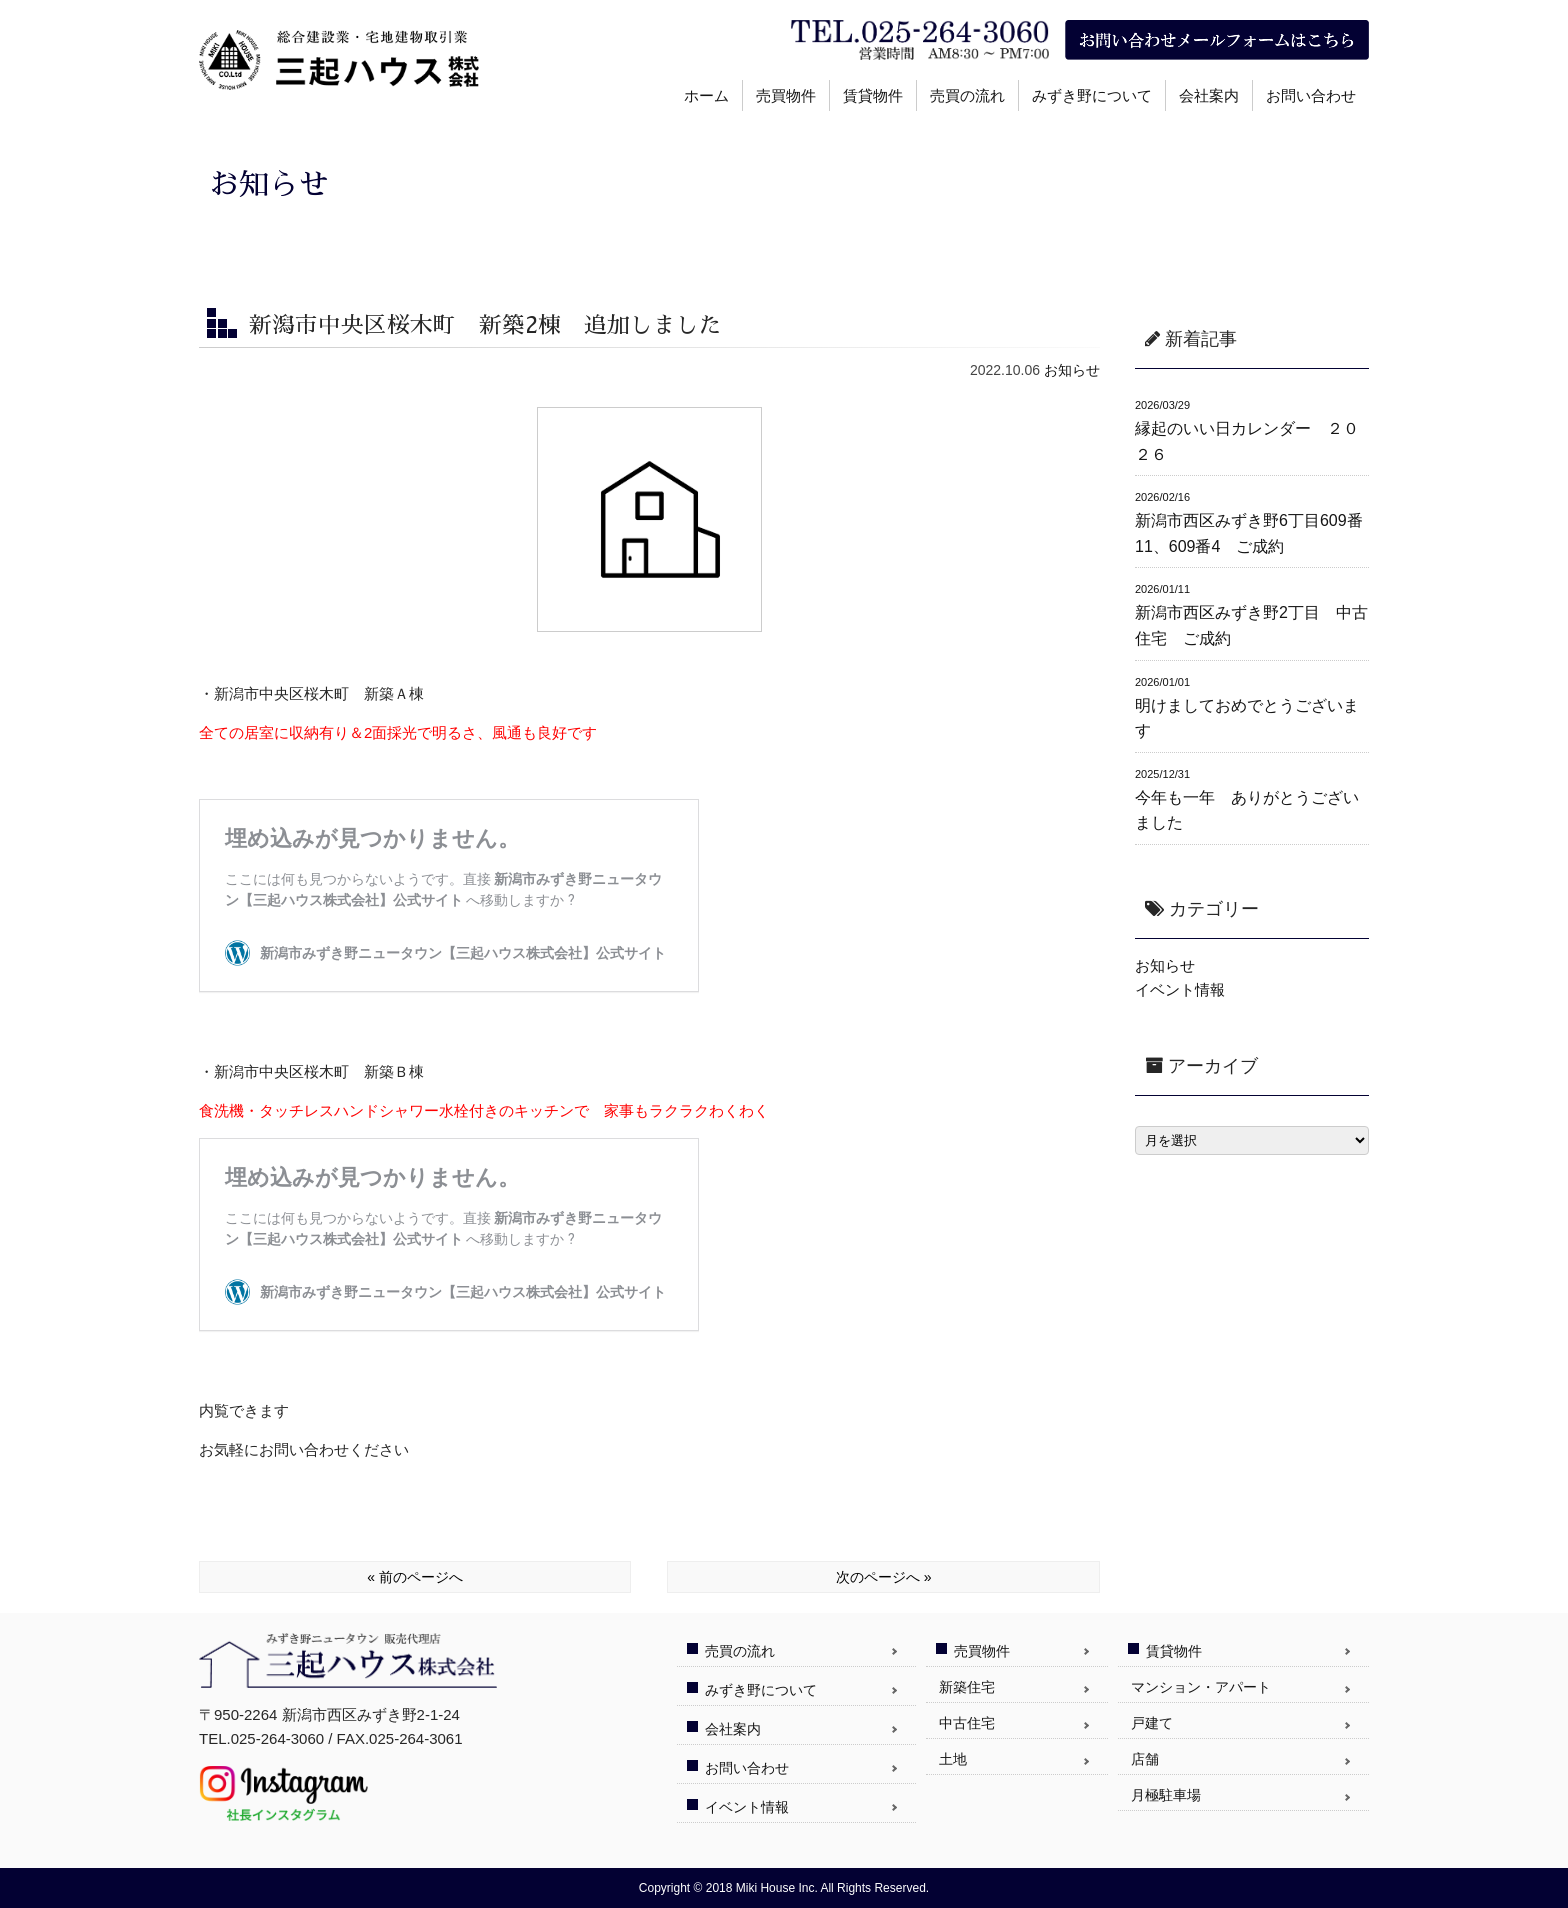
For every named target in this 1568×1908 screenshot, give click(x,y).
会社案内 (1209, 95)
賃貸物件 (873, 95)
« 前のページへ (415, 1577)
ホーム (706, 95)
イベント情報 (1180, 989)
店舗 (1145, 1759)
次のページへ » (884, 1577)
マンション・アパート (1201, 1687)
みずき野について (1092, 95)
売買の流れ (967, 95)
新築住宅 (967, 1687)
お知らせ (1072, 370)
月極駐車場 (1166, 1795)
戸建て (1152, 1723)
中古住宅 (967, 1723)
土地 (953, 1759)
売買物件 (786, 95)
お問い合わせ (1311, 95)
